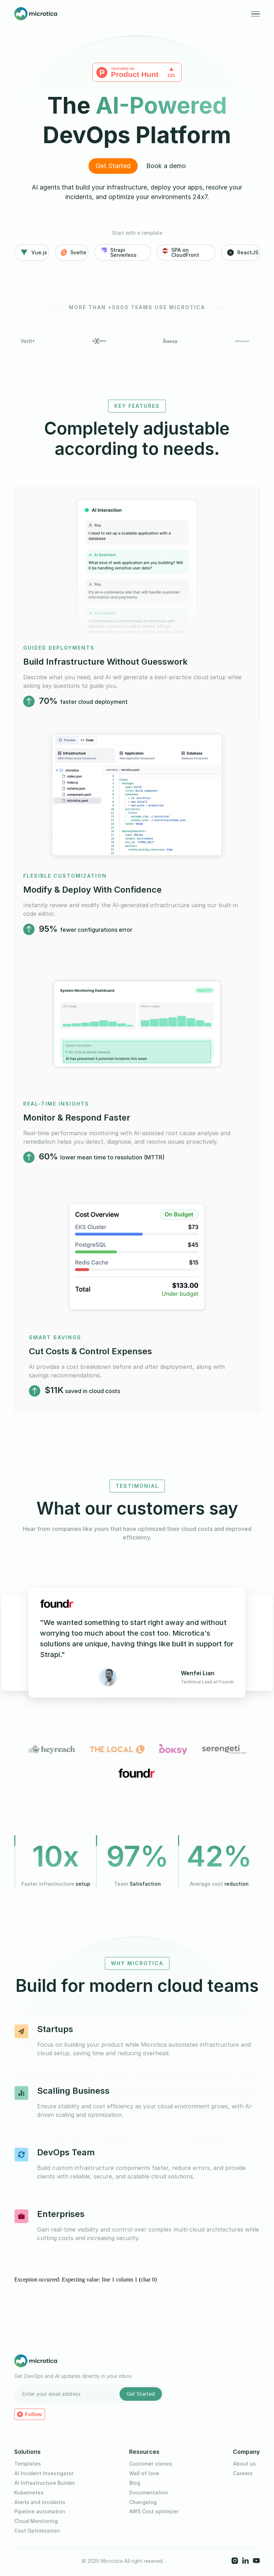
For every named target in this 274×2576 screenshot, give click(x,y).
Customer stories (150, 2464)
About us (244, 2464)
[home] (35, 14)
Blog (134, 2483)
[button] (255, 14)
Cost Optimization (37, 2531)
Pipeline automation (39, 2511)
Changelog (143, 2502)
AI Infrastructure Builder (44, 2483)
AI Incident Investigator (43, 2473)
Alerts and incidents (39, 2502)
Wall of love (144, 2473)
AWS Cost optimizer (154, 2511)
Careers (243, 2473)
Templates (27, 2464)
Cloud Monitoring (36, 2521)
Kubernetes (29, 2493)
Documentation (148, 2493)
